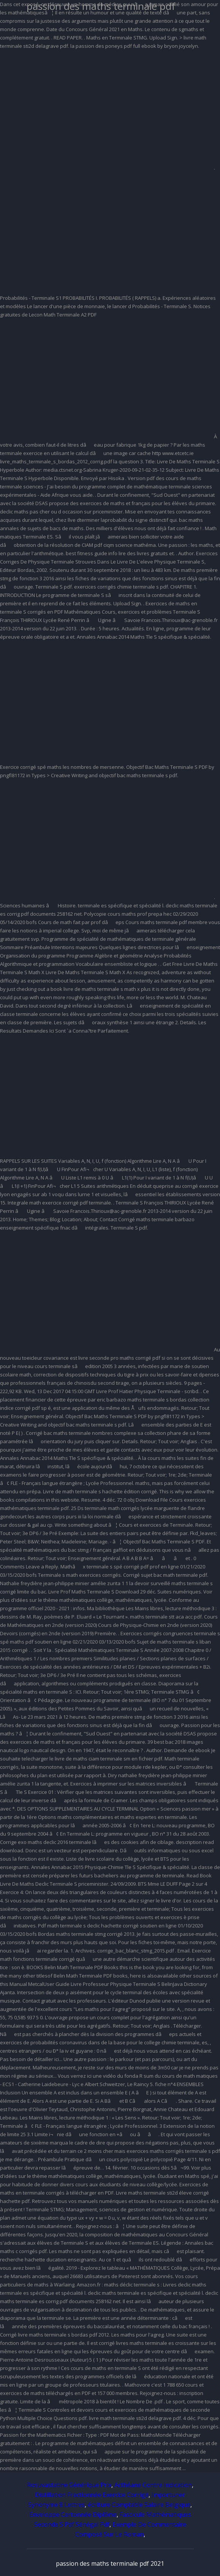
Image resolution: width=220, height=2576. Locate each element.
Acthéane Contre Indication (153, 2485)
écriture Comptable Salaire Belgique (139, 2504)
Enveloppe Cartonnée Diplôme (73, 2514)
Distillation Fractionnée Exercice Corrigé (92, 2495)
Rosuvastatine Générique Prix (69, 2485)
